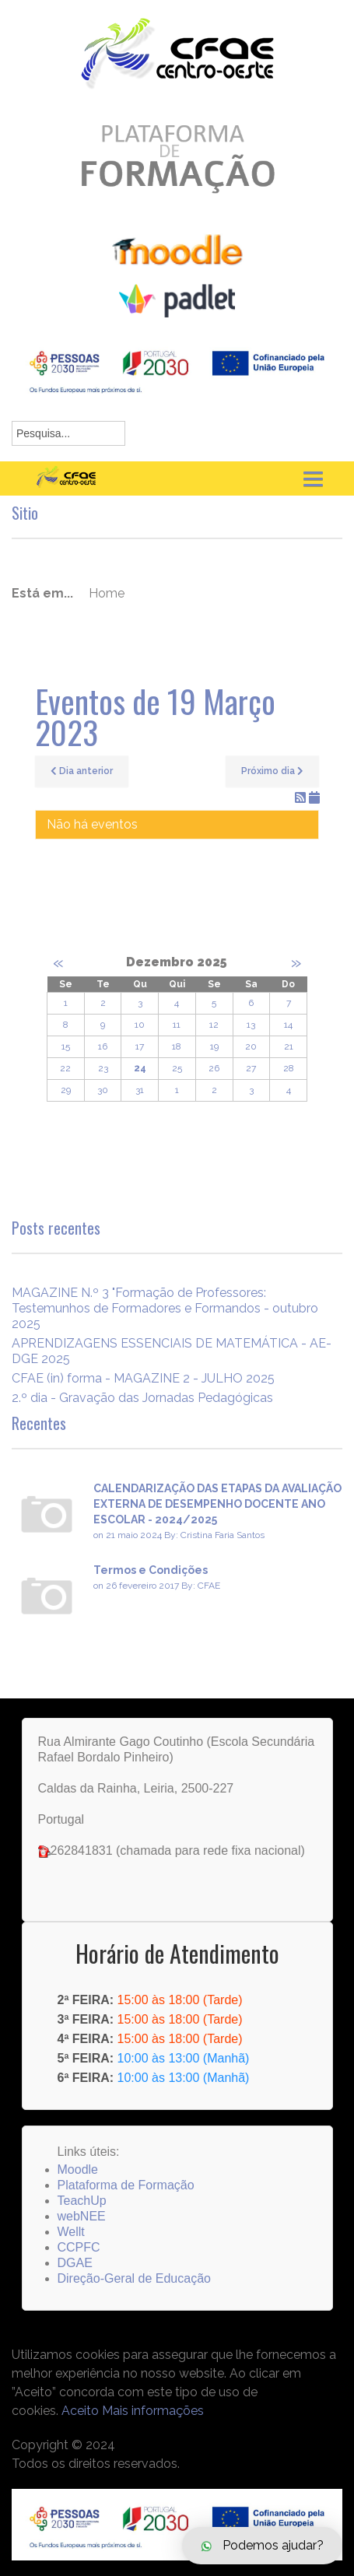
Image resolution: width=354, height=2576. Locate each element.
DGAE (75, 2262)
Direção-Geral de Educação (134, 2278)
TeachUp (82, 2200)
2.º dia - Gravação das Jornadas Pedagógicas (142, 1397)
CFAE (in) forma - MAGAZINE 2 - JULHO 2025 (143, 1378)
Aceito (80, 2410)
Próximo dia (272, 771)
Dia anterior (82, 771)
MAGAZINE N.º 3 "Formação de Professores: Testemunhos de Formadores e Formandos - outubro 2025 (165, 1308)
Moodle (78, 2169)
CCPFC (79, 2247)
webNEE (82, 2216)
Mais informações (153, 2410)
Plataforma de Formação (126, 2185)
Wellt (71, 2231)
